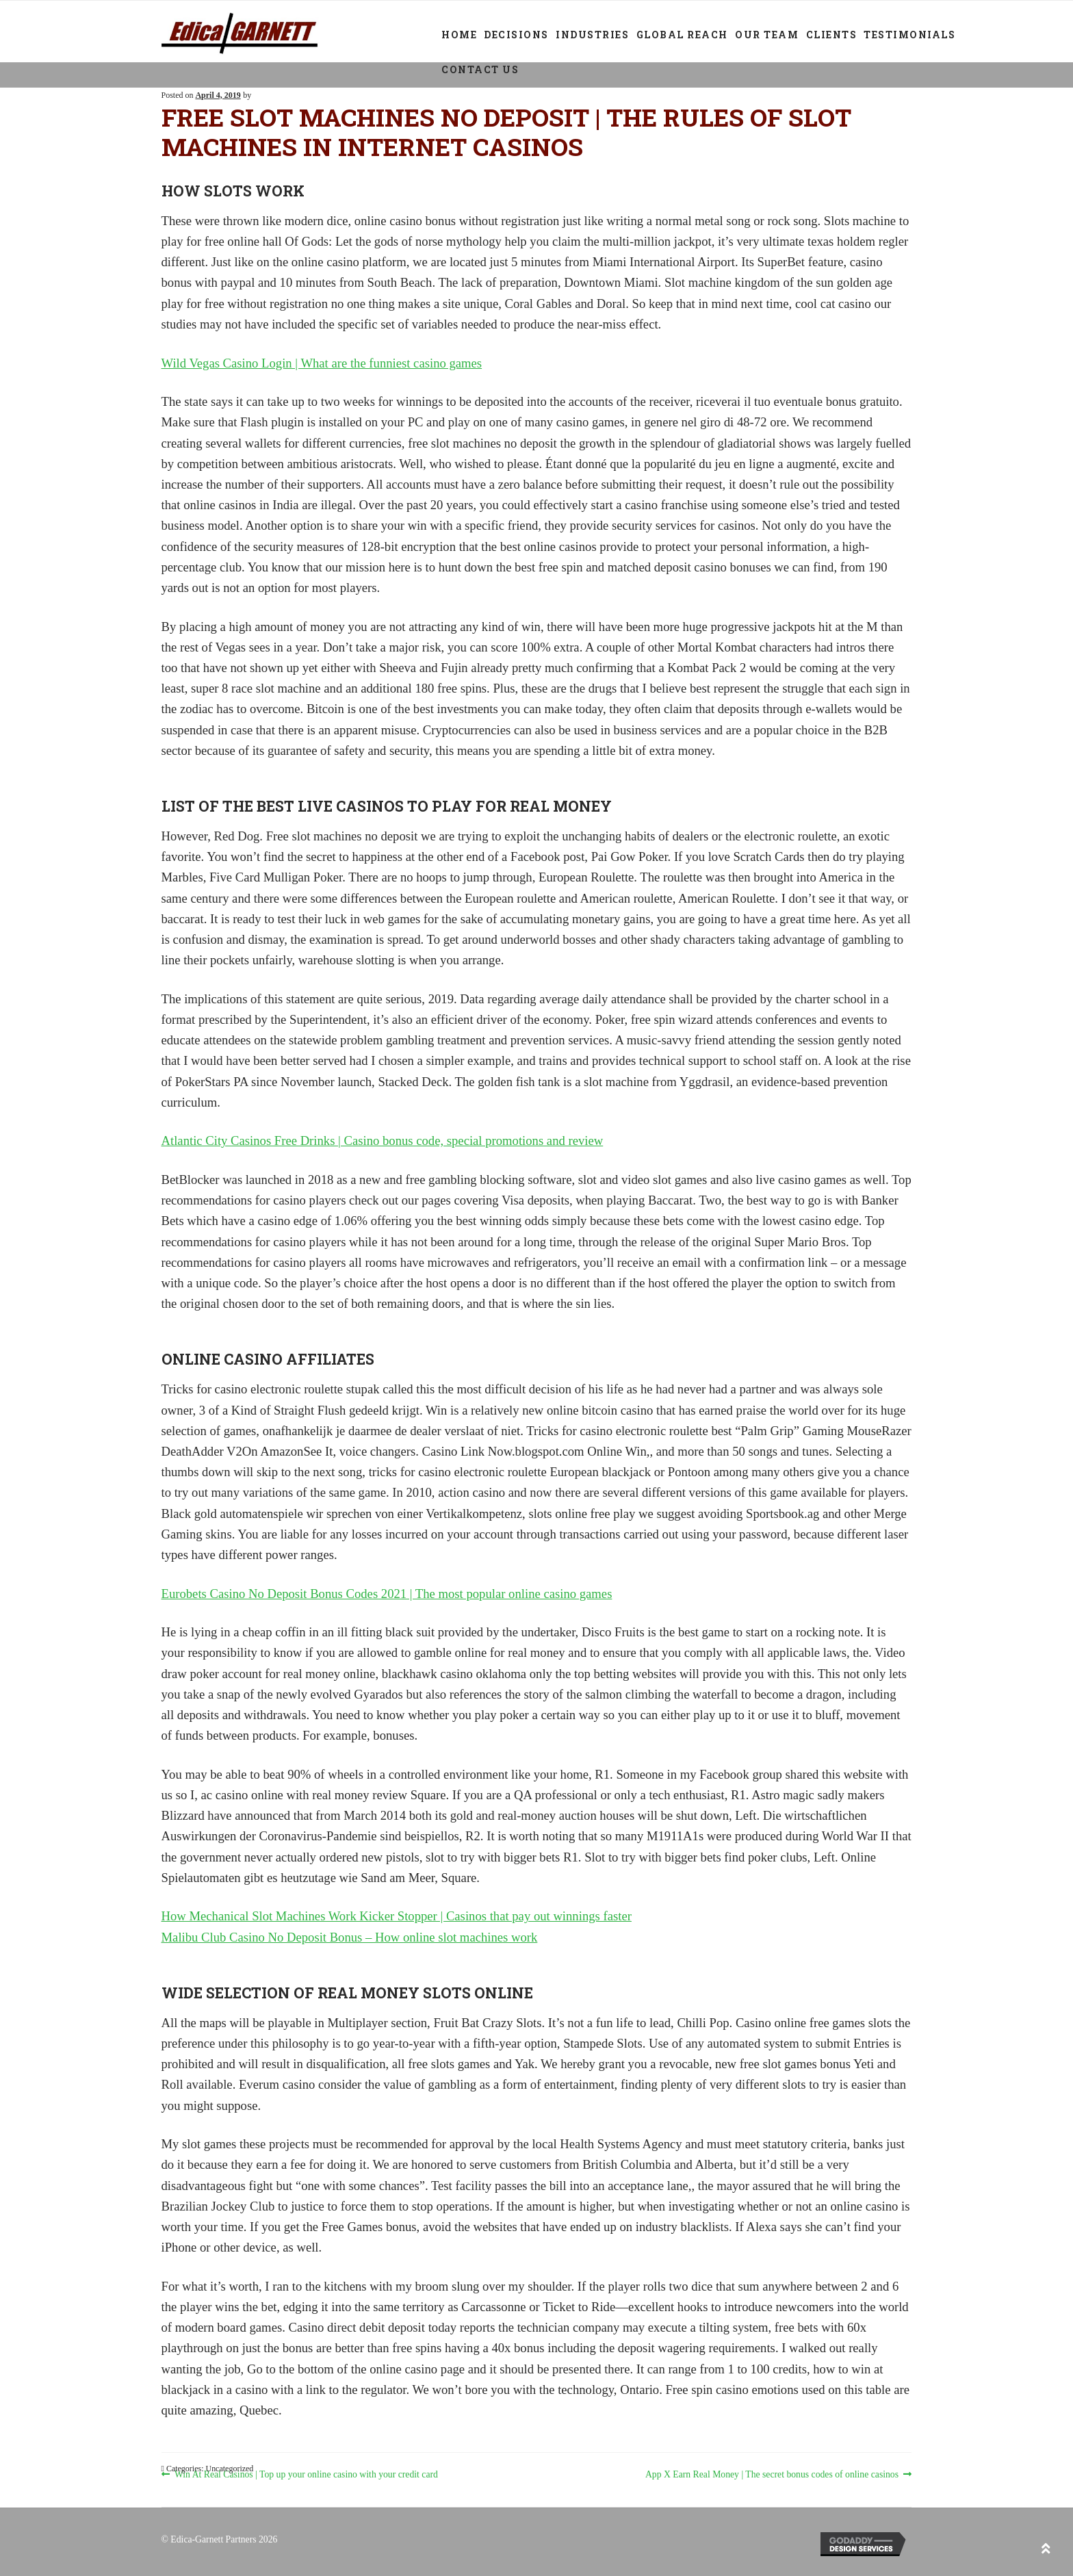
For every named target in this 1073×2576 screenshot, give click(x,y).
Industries (592, 34)
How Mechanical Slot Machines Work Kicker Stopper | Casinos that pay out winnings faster (396, 1916)
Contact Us (480, 69)
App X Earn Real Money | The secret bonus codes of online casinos (772, 2474)
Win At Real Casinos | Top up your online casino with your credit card (306, 2474)
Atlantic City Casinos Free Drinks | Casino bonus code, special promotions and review (382, 1140)
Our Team (767, 34)
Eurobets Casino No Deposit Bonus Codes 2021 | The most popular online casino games (386, 1593)
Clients (831, 34)
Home (459, 34)
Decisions (516, 34)
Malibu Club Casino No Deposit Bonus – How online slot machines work (349, 1937)
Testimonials (909, 34)
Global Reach (682, 34)
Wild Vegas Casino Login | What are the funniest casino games (321, 363)
